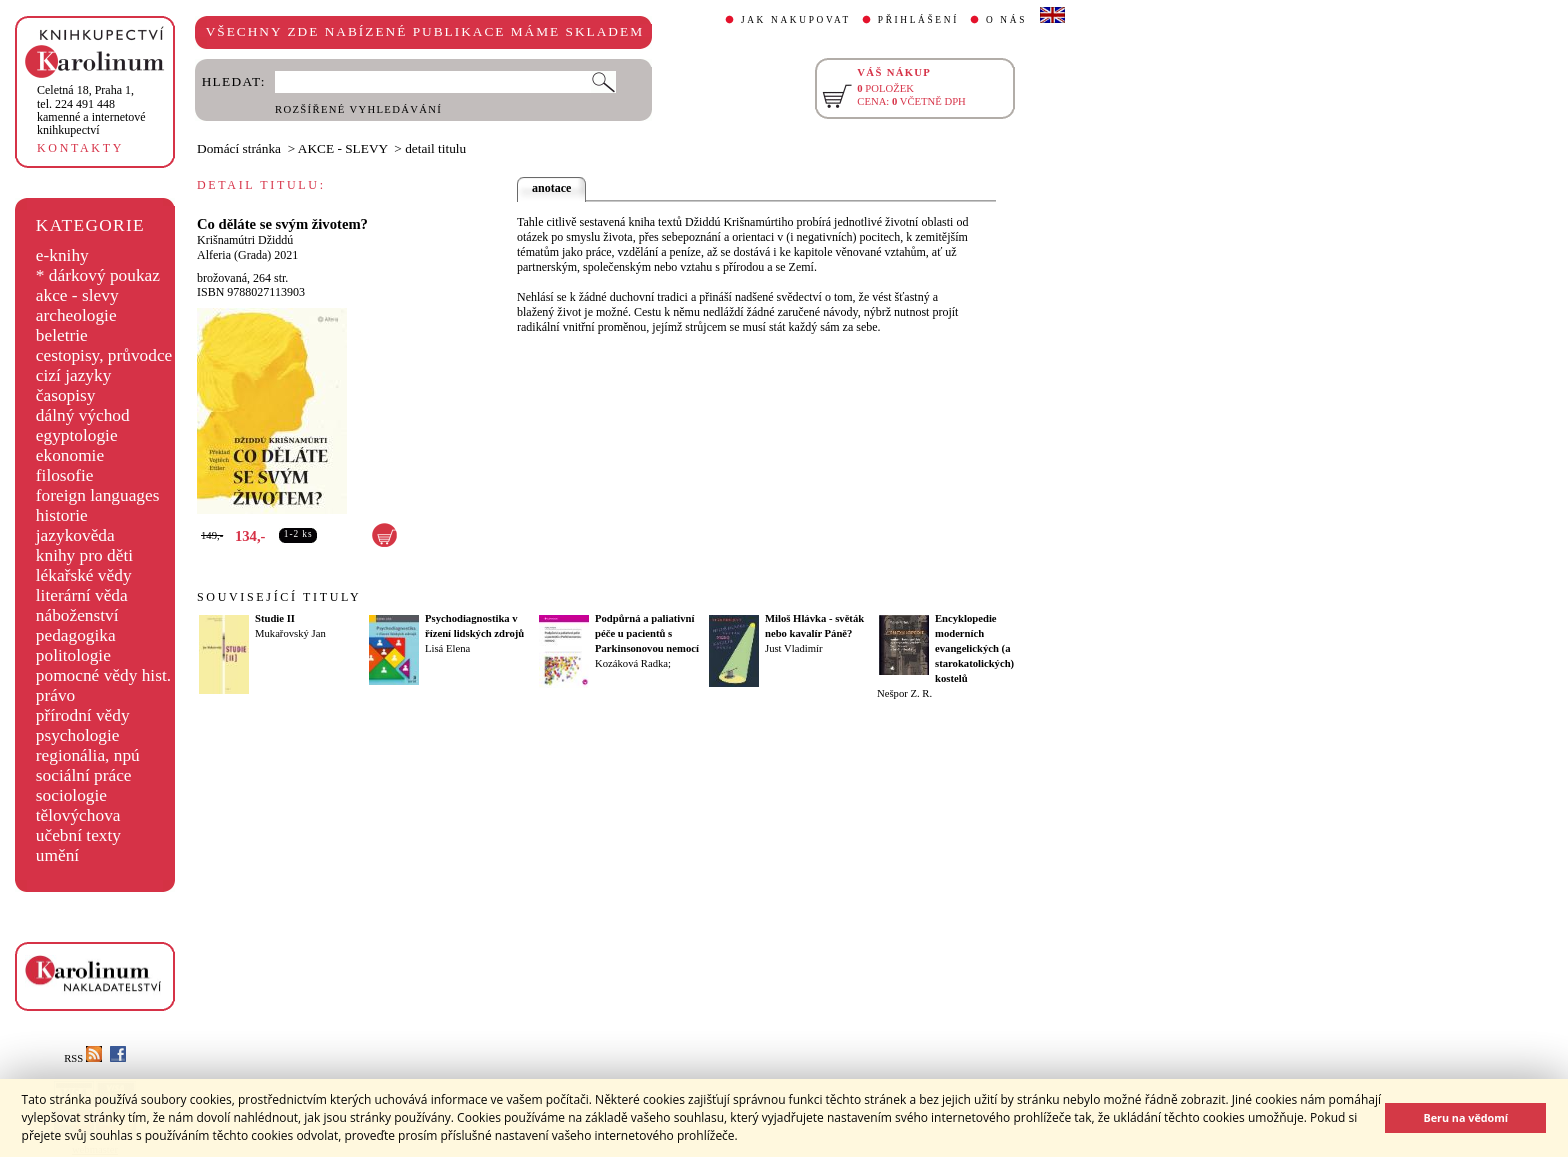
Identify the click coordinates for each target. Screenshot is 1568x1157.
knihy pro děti (84, 555)
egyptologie (77, 435)
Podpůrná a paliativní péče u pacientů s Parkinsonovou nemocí (647, 633)
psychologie (78, 735)
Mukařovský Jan (290, 633)
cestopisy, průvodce (104, 355)
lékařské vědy (84, 575)
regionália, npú (88, 755)
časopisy (66, 395)
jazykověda (75, 535)
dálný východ (83, 415)
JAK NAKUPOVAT (796, 20)
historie (62, 515)
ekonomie (70, 455)
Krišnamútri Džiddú (245, 240)
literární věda (82, 595)
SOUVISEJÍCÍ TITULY (279, 597)
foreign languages (98, 495)
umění (57, 855)
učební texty (78, 835)
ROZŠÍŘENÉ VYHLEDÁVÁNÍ (358, 109)
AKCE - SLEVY (343, 148)
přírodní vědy (83, 715)
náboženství (77, 615)
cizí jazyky (74, 375)
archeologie (76, 315)
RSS (83, 1058)
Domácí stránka (239, 148)
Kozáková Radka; (633, 663)
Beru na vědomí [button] (1465, 1117)
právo (55, 695)
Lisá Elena (447, 648)
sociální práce (84, 775)
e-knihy (62, 255)
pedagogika (76, 635)
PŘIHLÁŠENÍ (918, 20)
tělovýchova (78, 815)
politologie (73, 655)
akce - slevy (77, 295)
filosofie (65, 475)
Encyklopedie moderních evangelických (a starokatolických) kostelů (974, 648)
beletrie (62, 335)
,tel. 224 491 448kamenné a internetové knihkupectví (91, 110)
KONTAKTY (80, 148)
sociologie (71, 795)
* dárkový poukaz (98, 275)
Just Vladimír (794, 648)
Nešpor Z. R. (904, 693)
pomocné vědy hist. (103, 675)
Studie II (275, 618)
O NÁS (1006, 20)
